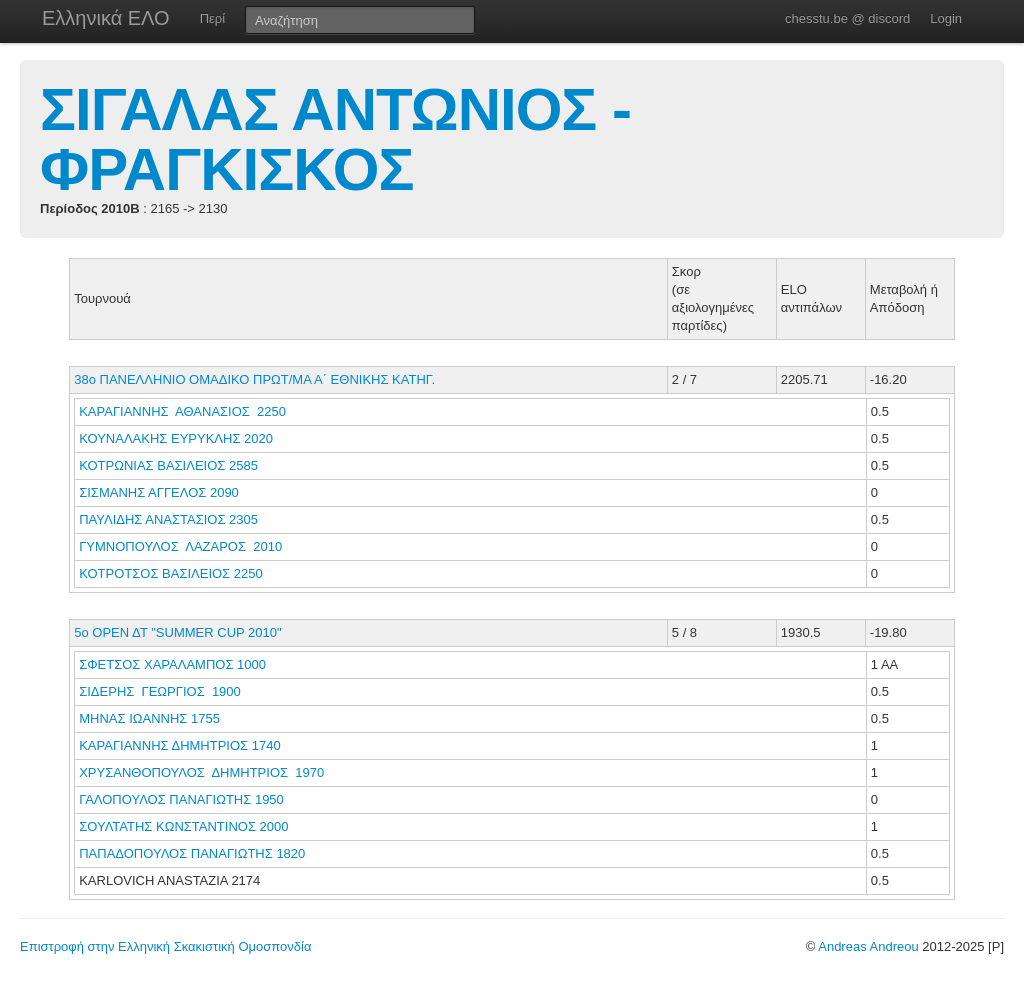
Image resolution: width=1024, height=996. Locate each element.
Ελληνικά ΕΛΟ (106, 18)
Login (946, 18)
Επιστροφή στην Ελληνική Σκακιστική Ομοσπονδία (165, 946)
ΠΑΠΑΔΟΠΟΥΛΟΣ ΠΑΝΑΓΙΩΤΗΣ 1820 (192, 853)
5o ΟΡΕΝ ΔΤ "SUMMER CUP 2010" (177, 632)
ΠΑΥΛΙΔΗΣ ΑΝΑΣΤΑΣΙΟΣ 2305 (168, 519)
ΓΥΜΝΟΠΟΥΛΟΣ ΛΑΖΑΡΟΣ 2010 (180, 546)
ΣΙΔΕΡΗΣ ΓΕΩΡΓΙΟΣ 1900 (160, 691)
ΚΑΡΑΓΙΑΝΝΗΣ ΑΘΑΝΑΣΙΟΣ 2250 (182, 411)
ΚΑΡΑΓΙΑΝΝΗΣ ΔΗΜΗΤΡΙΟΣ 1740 (179, 745)
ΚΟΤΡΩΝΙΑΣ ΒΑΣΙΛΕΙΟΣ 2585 (168, 465)
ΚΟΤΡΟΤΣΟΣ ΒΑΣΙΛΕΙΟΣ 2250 (170, 573)
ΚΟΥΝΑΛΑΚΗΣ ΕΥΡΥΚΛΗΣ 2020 (176, 438)
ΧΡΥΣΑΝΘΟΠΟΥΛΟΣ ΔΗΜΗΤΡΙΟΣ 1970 (201, 772)
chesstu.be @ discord (847, 18)
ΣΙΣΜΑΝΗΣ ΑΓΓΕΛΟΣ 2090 (159, 492)
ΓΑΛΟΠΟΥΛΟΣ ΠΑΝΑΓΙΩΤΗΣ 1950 (181, 799)
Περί (212, 18)
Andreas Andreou (868, 946)
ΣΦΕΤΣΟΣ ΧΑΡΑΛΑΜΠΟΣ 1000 (172, 664)
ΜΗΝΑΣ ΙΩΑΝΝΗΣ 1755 (149, 718)
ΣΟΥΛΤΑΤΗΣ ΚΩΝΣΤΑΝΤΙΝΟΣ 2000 (183, 826)
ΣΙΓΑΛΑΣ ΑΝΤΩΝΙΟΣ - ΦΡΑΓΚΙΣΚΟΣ (335, 139)
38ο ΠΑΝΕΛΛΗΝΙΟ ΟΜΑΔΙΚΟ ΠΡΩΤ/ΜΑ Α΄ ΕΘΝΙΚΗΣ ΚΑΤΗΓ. (254, 379)
